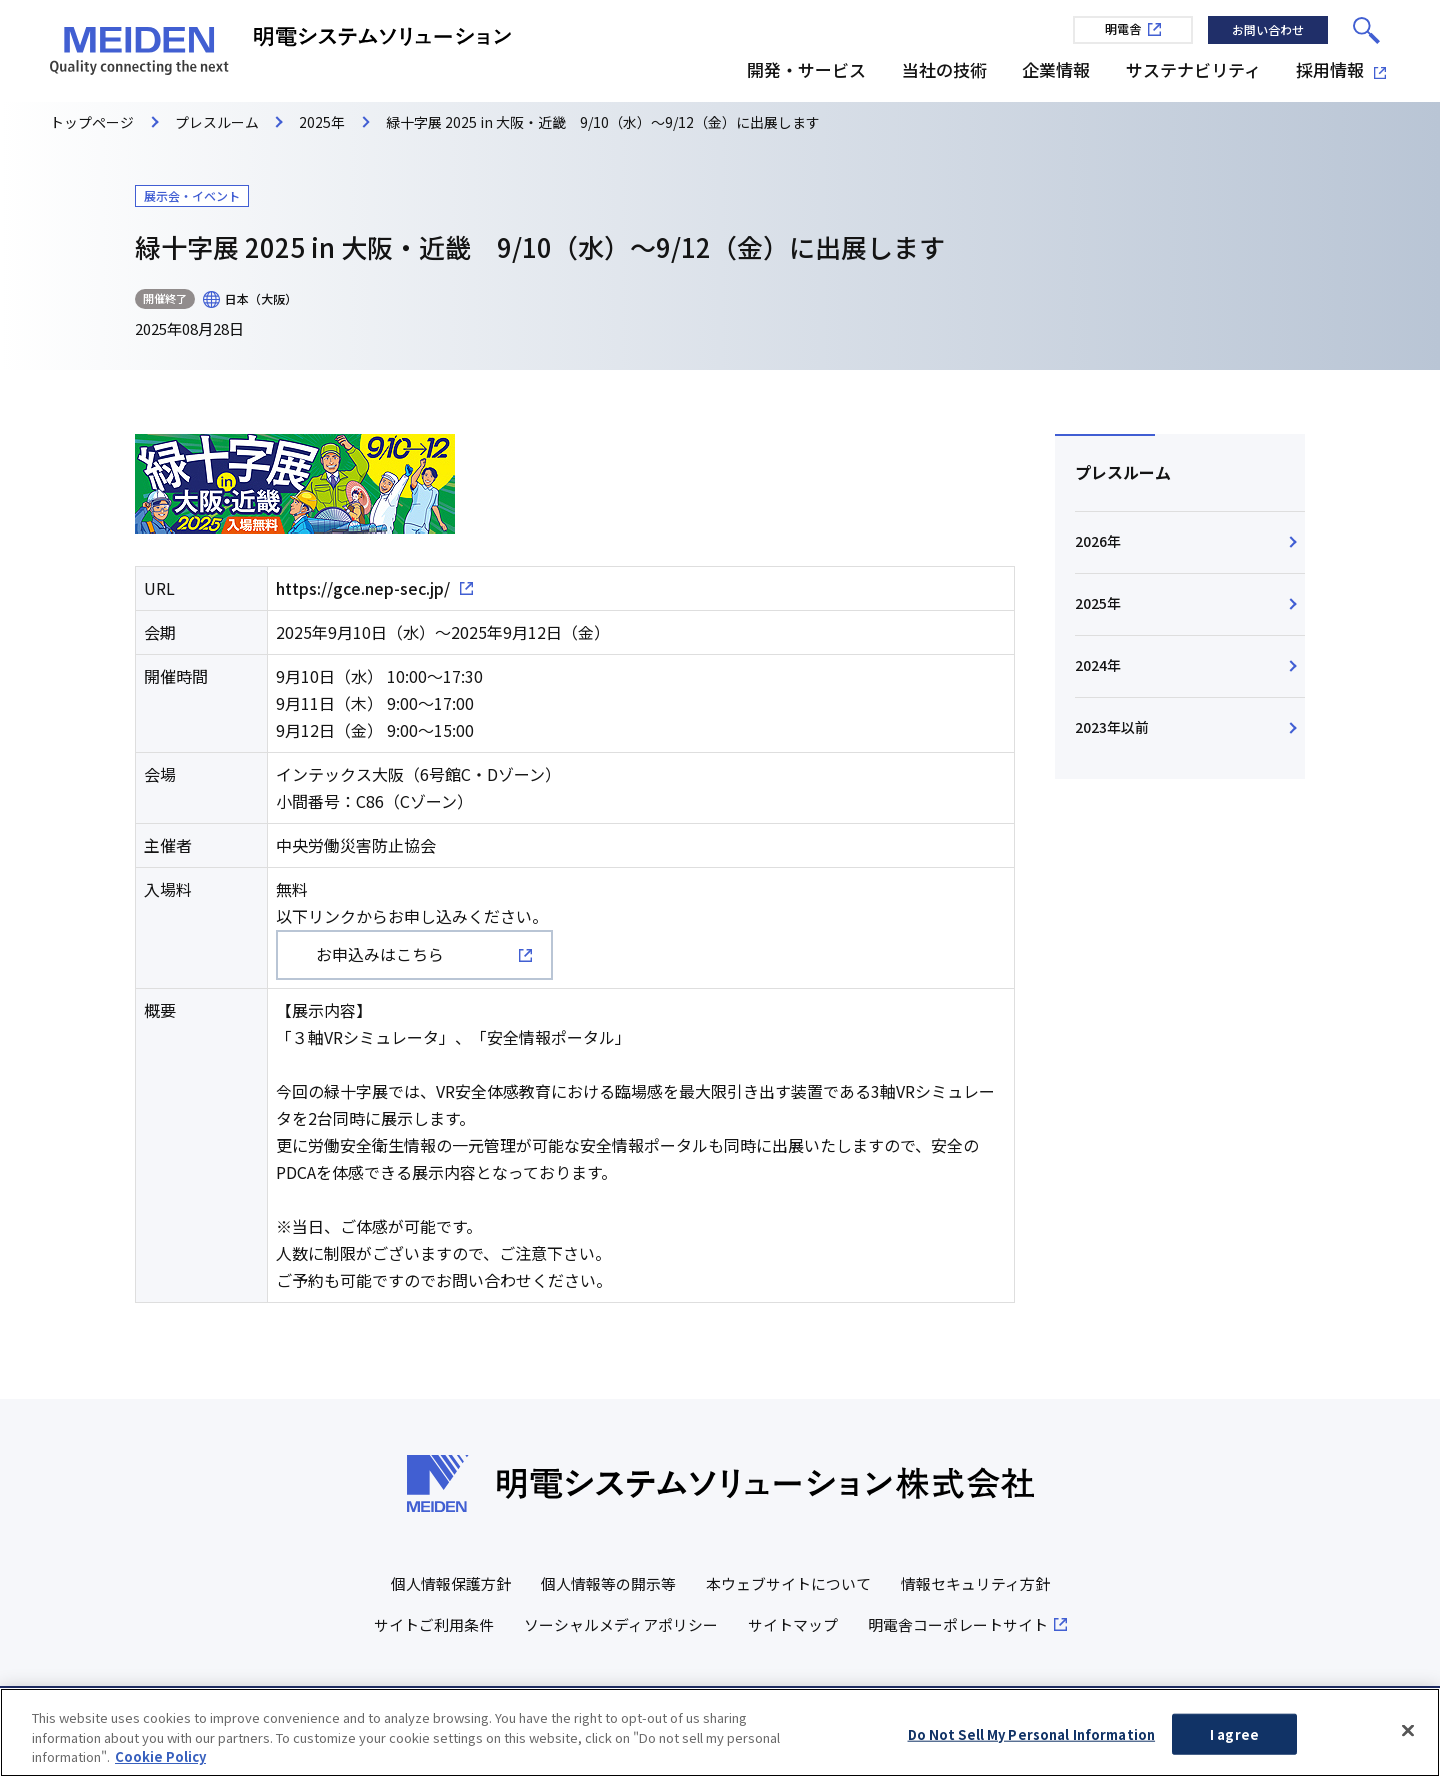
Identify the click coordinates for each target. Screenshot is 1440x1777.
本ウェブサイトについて (788, 1583)
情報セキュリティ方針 (975, 1583)
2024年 (1098, 667)
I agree (1234, 1739)
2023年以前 (1112, 730)
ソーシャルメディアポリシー (621, 1624)
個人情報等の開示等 (608, 1583)
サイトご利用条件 (434, 1624)
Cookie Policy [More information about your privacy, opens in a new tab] (160, 1762)
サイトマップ (793, 1624)
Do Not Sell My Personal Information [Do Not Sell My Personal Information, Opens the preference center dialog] (1032, 1739)
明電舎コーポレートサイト (958, 1624)
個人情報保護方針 (451, 1583)
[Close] (1408, 1735)
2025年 (1098, 604)
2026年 (1098, 542)
